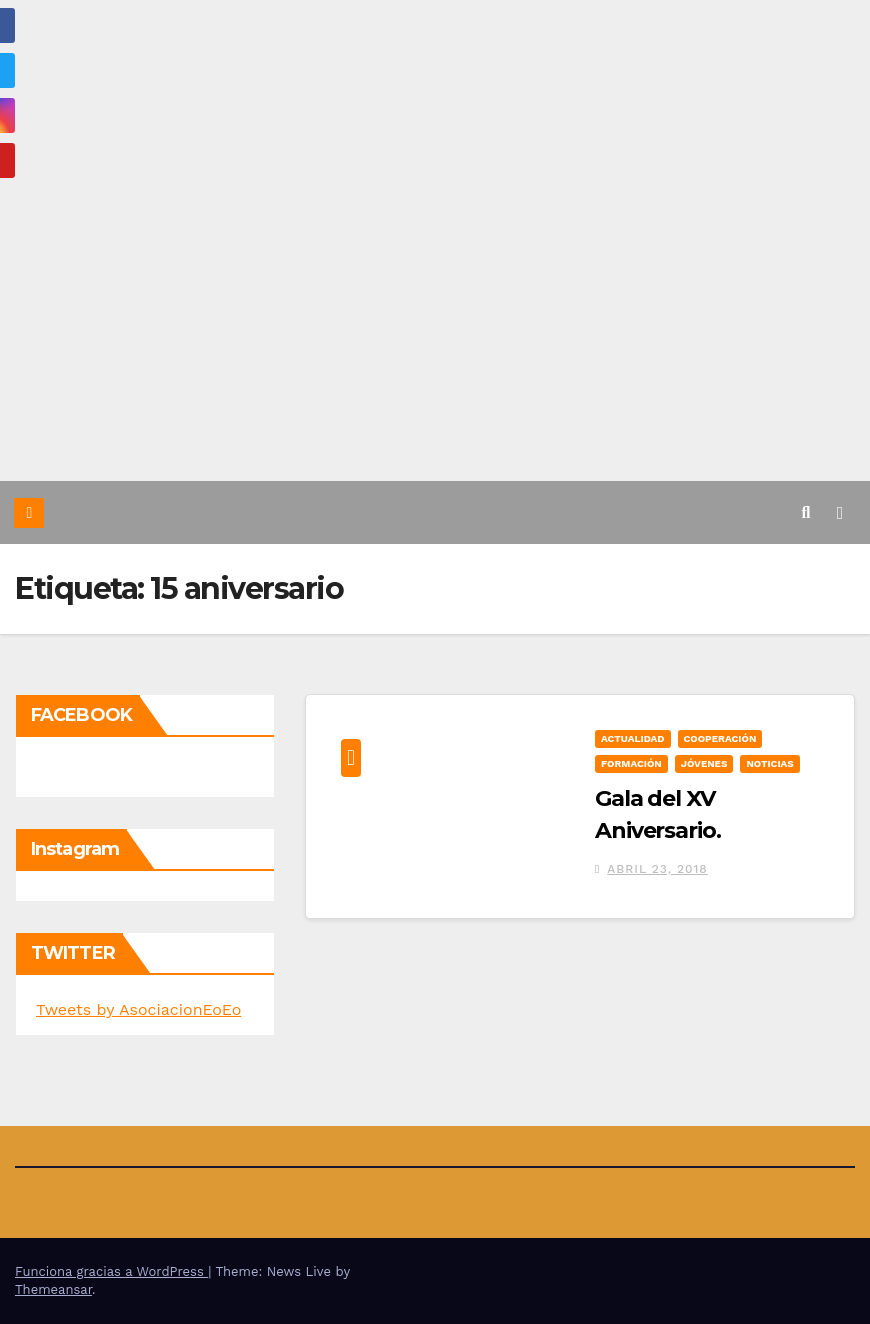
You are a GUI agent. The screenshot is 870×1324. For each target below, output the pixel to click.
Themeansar (53, 1289)
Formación (631, 763)
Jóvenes (704, 763)
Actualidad (633, 738)
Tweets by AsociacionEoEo (138, 1009)
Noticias (769, 763)
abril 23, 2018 (657, 869)
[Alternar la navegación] (840, 512)
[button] (806, 512)
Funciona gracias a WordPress (111, 1271)
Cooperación (720, 738)
